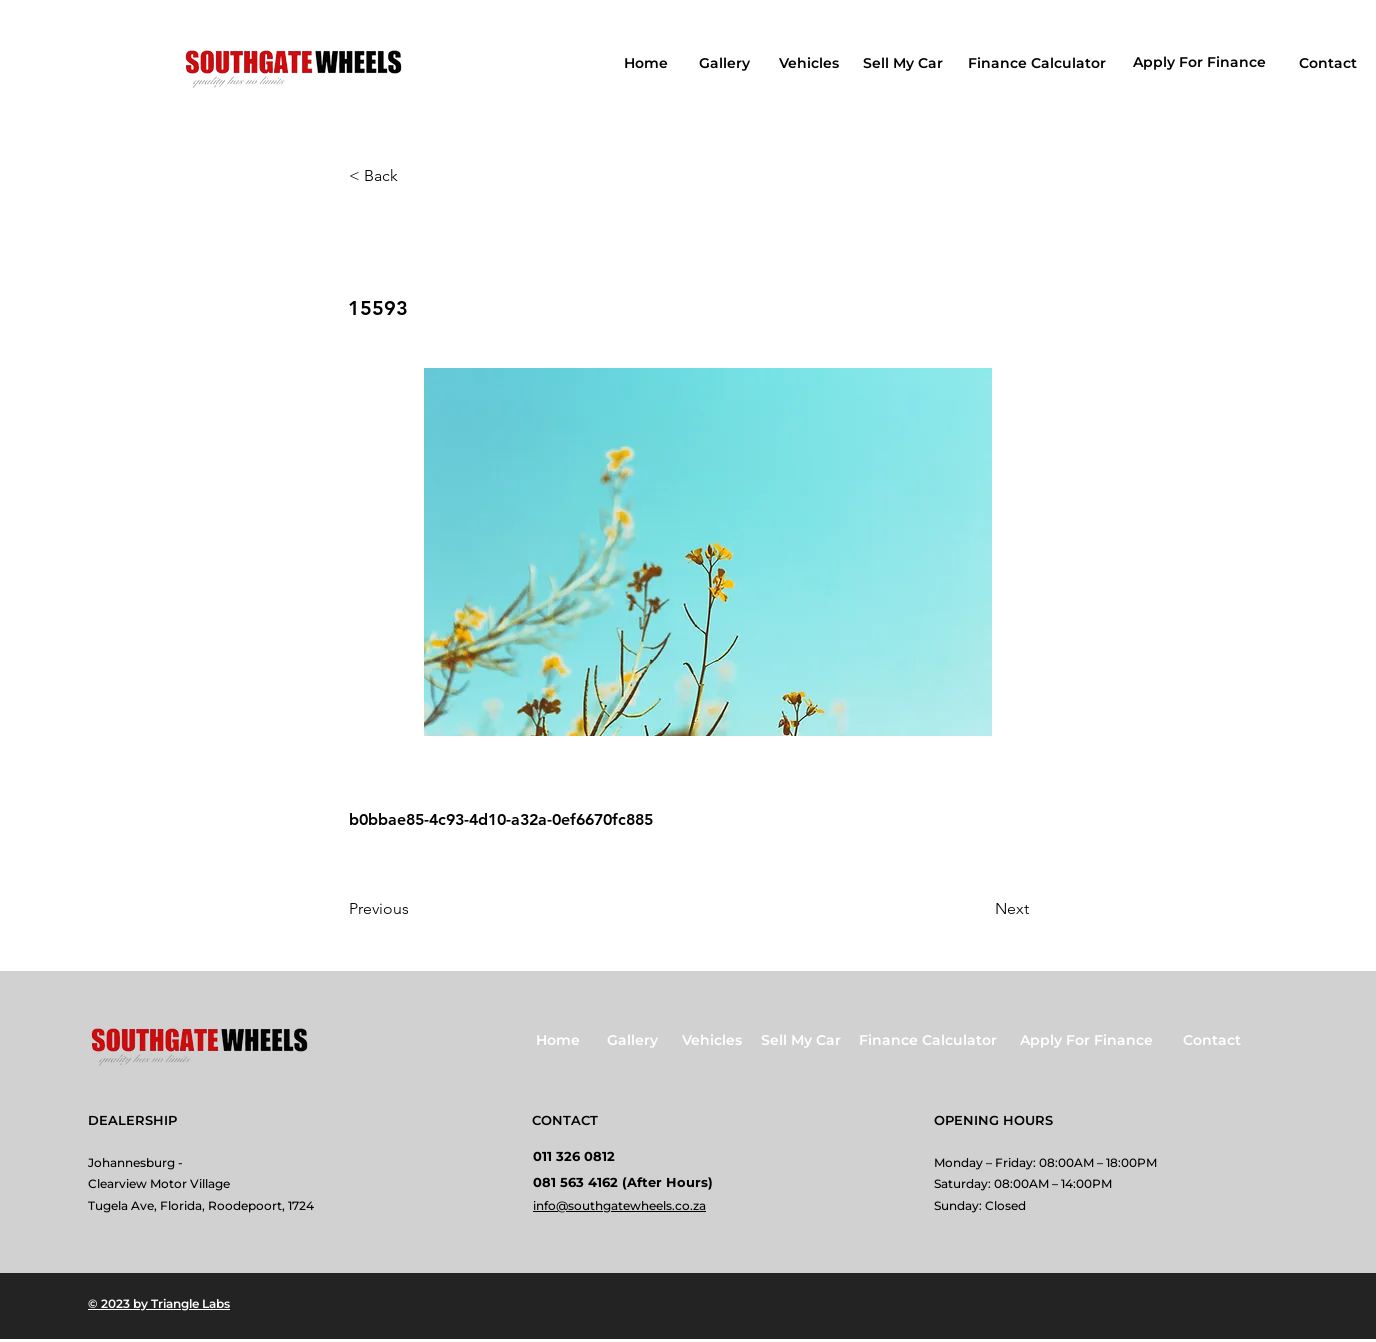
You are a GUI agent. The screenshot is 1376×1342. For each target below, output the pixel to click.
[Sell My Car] (905, 63)
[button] (415, 176)
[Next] (979, 909)
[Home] (648, 63)
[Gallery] (726, 63)
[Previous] (415, 909)
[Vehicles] (810, 63)
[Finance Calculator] (1038, 63)
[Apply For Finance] (1201, 62)
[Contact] (1329, 63)
